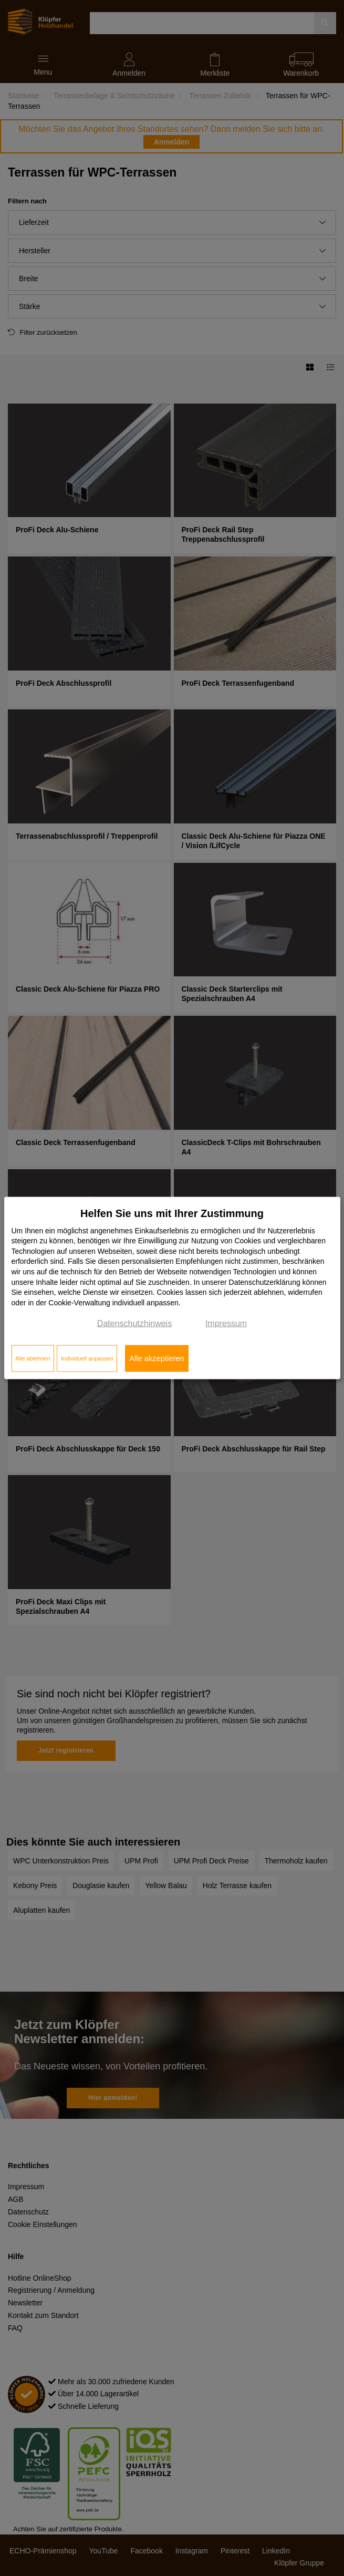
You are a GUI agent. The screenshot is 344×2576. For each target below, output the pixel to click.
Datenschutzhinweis (134, 1323)
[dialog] (172, 1288)
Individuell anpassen (87, 1358)
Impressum (226, 1323)
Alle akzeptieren (156, 1358)
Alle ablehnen (32, 1358)
